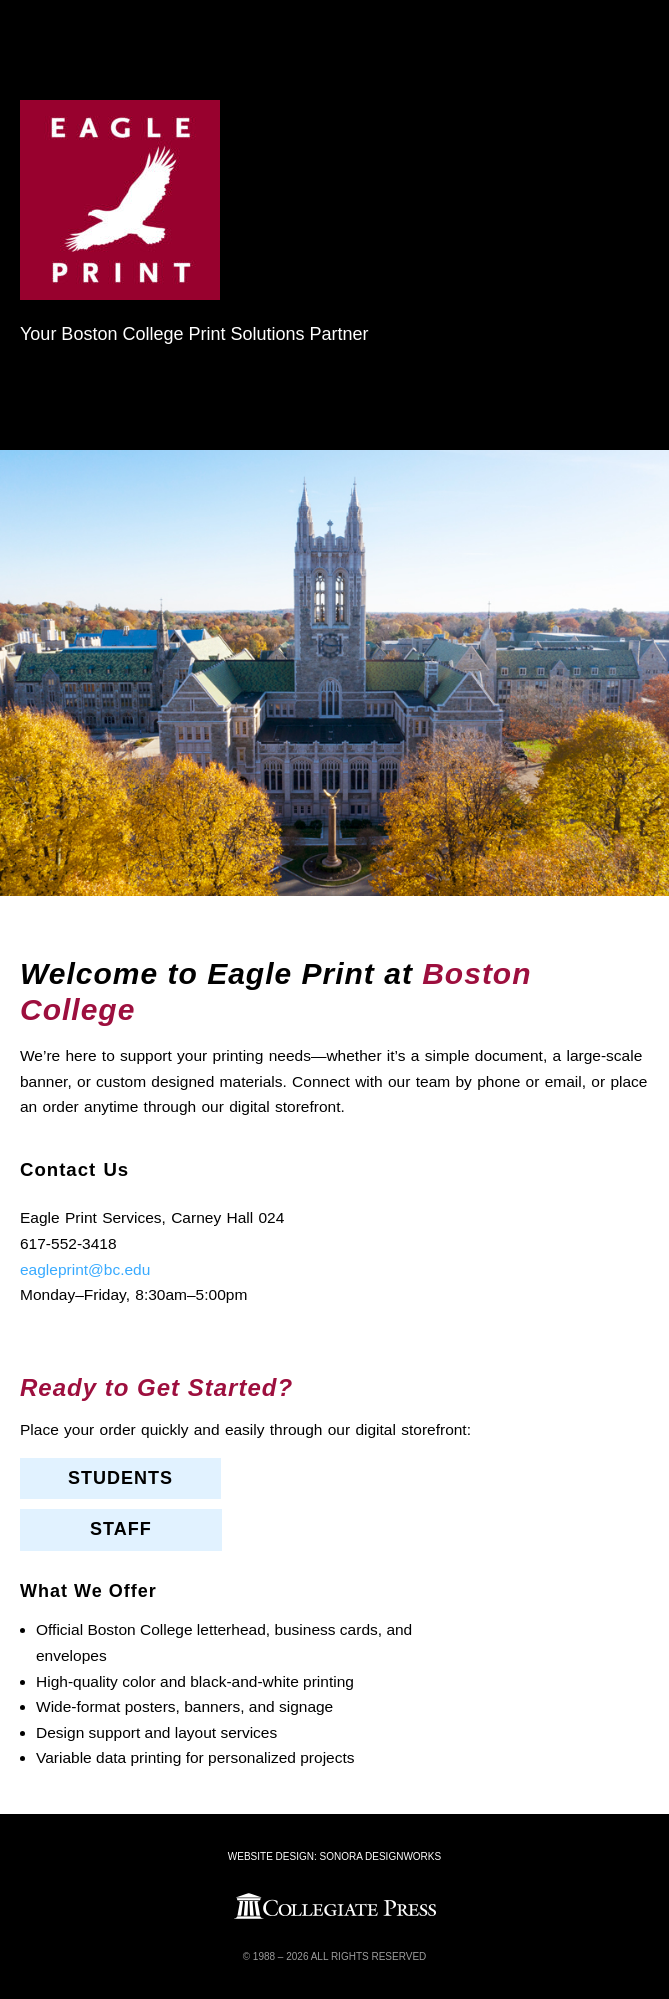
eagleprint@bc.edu (85, 1269)
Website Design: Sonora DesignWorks (334, 1856)
